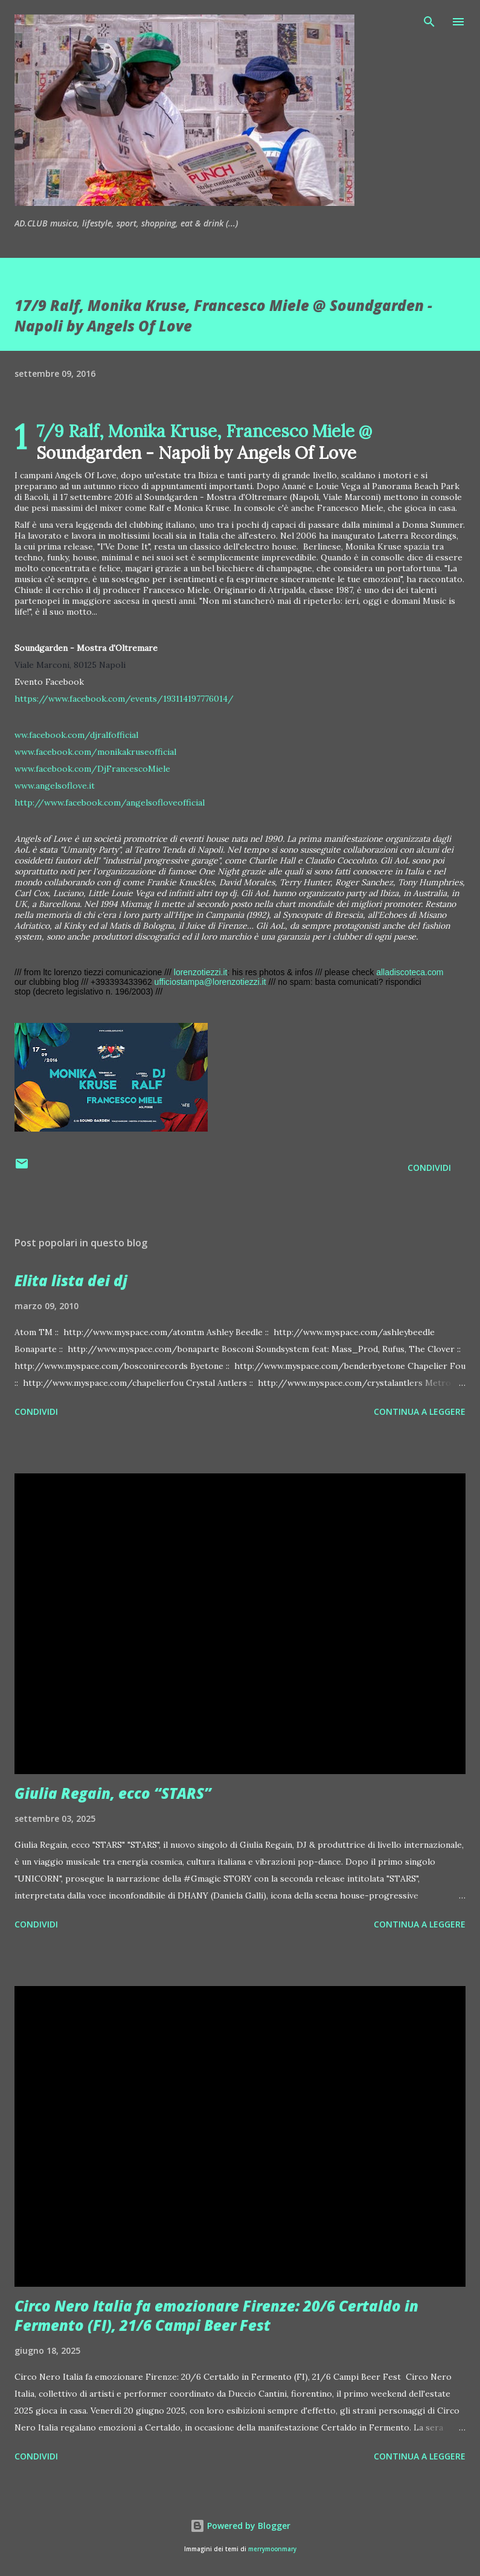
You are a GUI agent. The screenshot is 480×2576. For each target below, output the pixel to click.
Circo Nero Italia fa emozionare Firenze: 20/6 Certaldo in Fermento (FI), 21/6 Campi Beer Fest (216, 2315)
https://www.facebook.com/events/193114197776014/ (124, 698)
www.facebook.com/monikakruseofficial (95, 751)
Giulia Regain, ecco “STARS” (112, 1793)
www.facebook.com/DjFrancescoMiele (92, 768)
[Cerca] (429, 21)
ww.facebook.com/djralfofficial (76, 734)
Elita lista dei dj (70, 1280)
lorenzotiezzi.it (201, 972)
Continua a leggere (420, 1411)
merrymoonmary (272, 2549)
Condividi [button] (429, 1167)
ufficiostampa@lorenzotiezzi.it (210, 982)
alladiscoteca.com (409, 972)
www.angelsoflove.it (54, 785)
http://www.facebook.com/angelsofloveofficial (109, 802)
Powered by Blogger (240, 2525)
